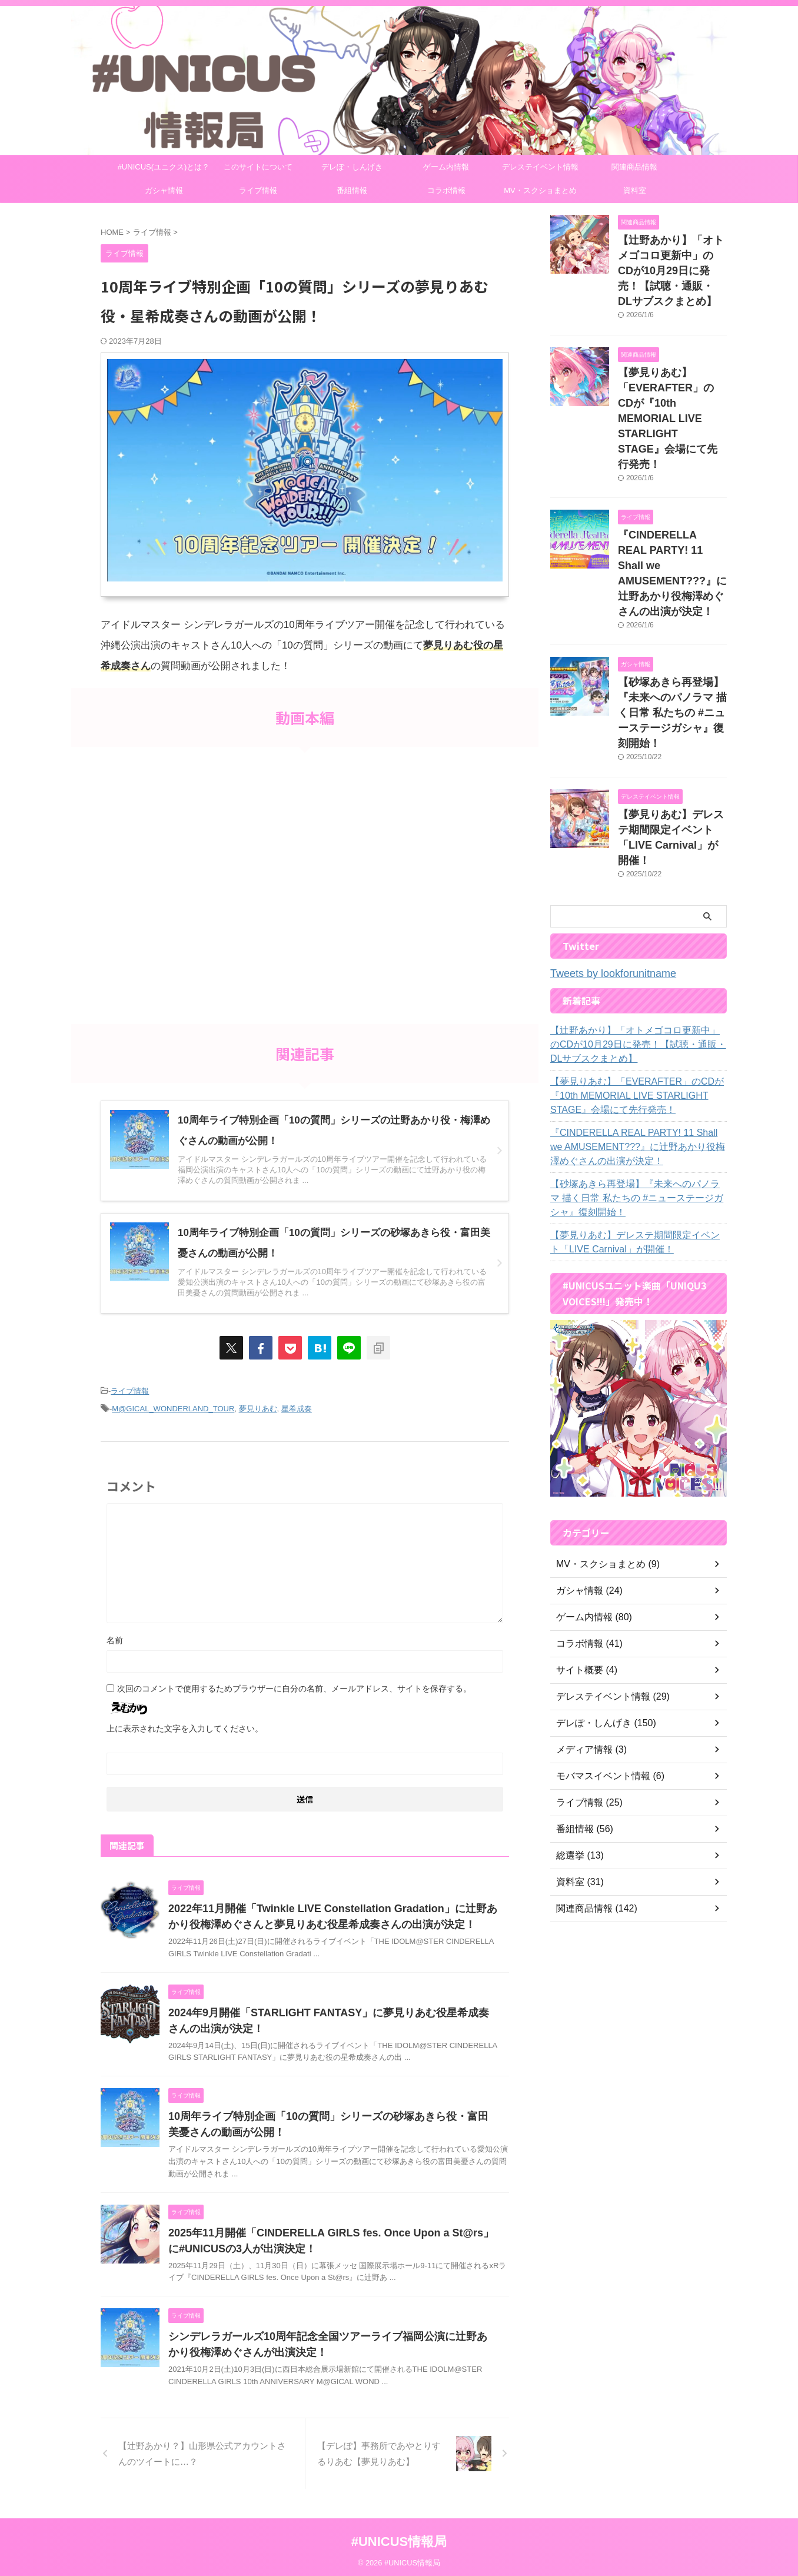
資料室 (634, 190)
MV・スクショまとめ (540, 190)
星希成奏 (296, 1406)
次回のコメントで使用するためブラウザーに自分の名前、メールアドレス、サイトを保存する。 (294, 1685)
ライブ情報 (258, 190)
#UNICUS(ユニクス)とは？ (164, 166)
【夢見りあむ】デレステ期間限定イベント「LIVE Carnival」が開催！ (671, 753)
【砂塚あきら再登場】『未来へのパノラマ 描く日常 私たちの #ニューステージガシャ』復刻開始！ (638, 1105)
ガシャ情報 (164, 190)
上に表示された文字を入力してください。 (185, 1725)
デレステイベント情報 (540, 166)
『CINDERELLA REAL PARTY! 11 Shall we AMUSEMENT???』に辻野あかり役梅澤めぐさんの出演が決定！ (671, 519)
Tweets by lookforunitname (602, 881)
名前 (115, 1636)
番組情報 (352, 190)
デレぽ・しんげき (352, 166)
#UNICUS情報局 (399, 2538)
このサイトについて (258, 166)
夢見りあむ (258, 1406)
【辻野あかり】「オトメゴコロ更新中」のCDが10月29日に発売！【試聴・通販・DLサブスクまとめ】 (634, 951)
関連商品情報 (634, 166)
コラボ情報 (446, 190)
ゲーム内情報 (446, 166)
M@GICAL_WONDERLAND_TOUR (173, 1406)
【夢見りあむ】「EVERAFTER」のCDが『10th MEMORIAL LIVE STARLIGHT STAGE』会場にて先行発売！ (669, 388)
